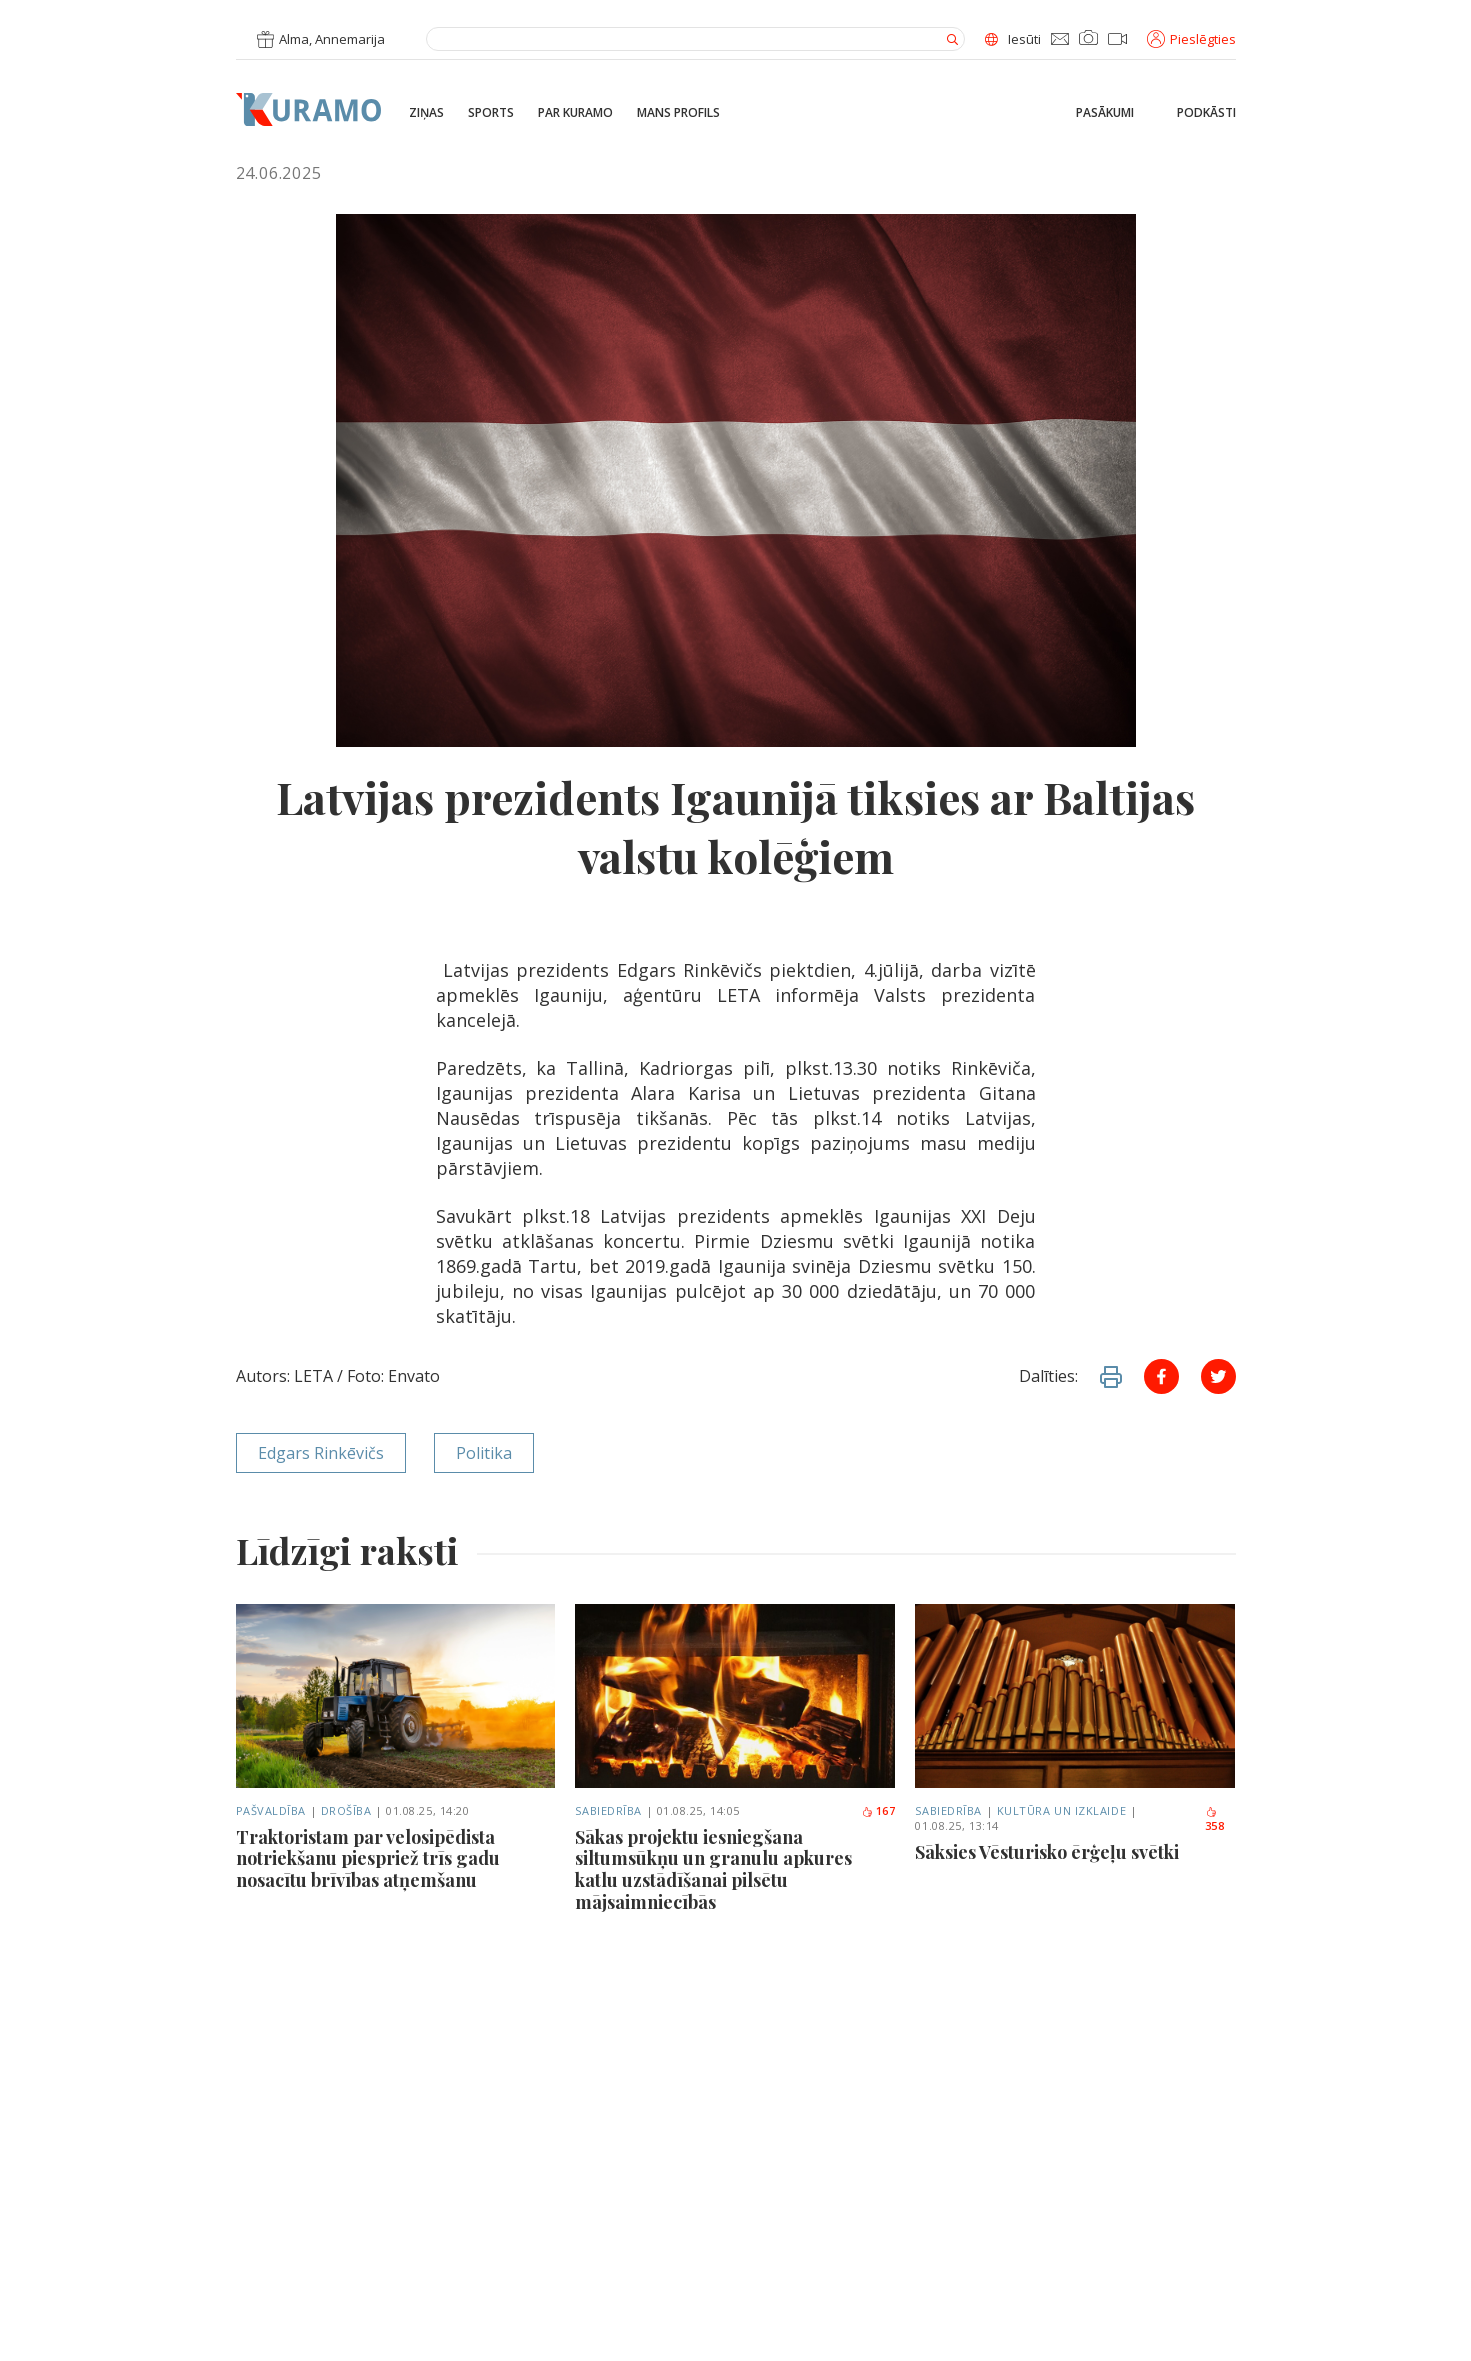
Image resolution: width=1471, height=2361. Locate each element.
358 (1215, 1820)
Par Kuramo (575, 113)
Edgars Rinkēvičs (321, 1453)
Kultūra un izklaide (1061, 1810)
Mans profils (678, 113)
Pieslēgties (1191, 39)
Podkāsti (1206, 113)
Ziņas (426, 113)
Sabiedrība (608, 1810)
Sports (491, 113)
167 (878, 1810)
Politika (484, 1453)
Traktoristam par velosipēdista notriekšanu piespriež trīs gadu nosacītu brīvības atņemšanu (368, 1859)
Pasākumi (1105, 113)
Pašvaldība (271, 1810)
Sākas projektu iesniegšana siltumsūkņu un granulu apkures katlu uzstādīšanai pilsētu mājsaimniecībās (713, 1870)
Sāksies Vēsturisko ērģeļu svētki (1047, 1853)
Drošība (346, 1810)
